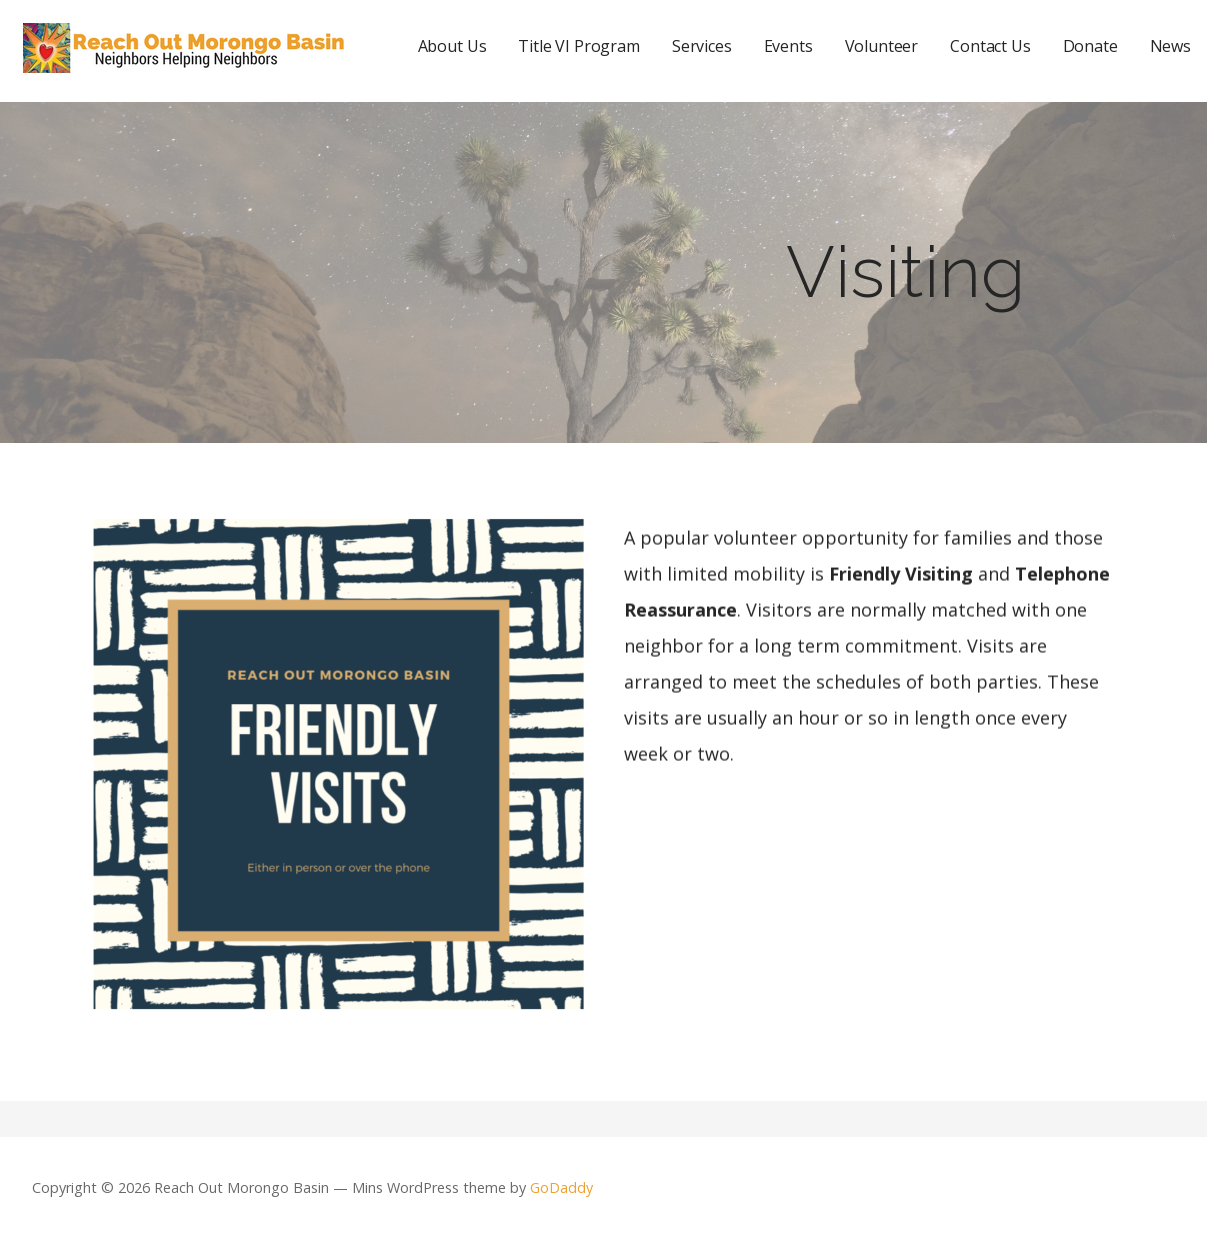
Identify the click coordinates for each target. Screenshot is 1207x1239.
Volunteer (882, 46)
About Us (452, 46)
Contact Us (990, 46)
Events (788, 46)
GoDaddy (561, 1187)
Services (702, 46)
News (1170, 46)
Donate (1090, 46)
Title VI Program (578, 46)
